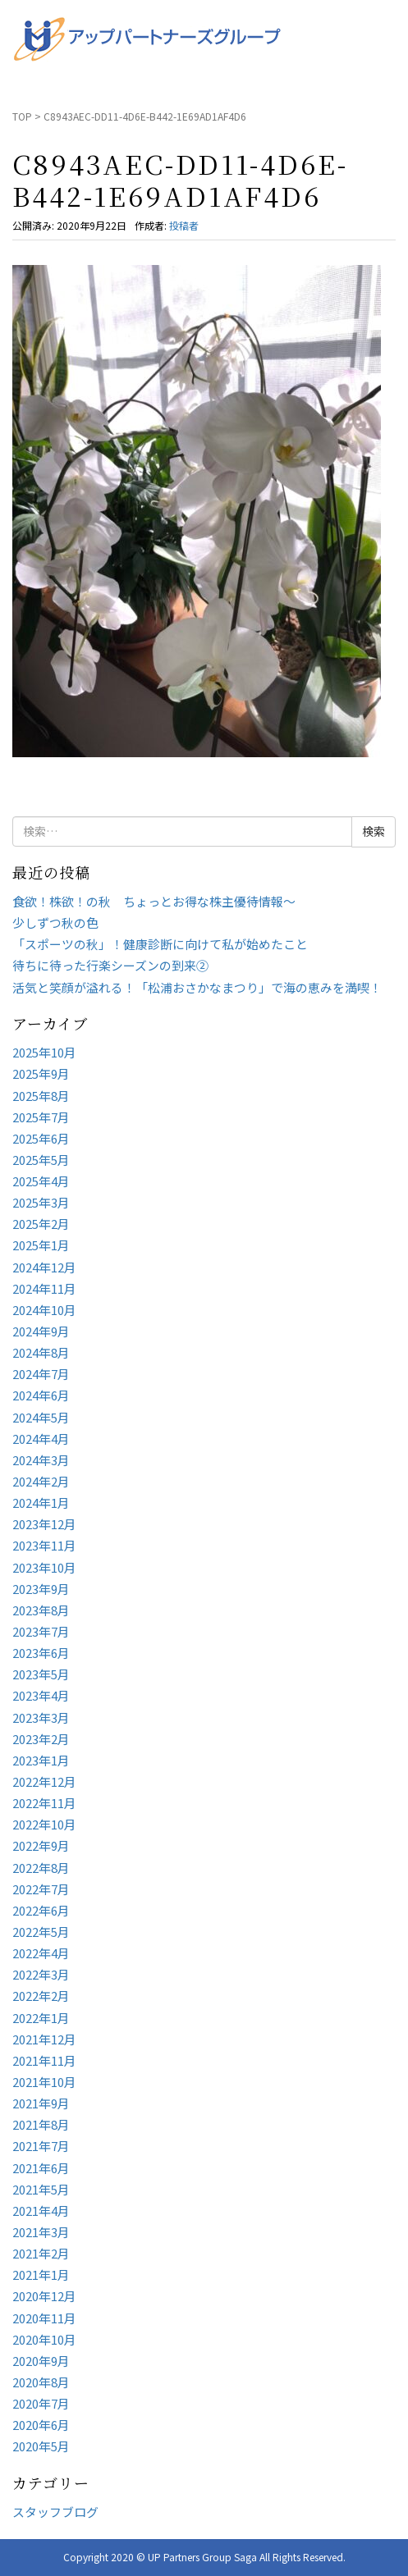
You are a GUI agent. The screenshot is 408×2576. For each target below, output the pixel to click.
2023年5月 (41, 1674)
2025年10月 (44, 1052)
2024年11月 (44, 1288)
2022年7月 (41, 1889)
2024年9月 (41, 1331)
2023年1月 (41, 1760)
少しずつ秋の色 (55, 922)
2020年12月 (44, 2295)
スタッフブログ (55, 2511)
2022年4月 (41, 1953)
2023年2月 (41, 1738)
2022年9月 (41, 1845)
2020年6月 (41, 2424)
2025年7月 (41, 1117)
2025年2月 (41, 1223)
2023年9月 (41, 1588)
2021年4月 (41, 2210)
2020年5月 (41, 2446)
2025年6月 (41, 1138)
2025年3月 (41, 1202)
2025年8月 (41, 1095)
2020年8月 (41, 2382)
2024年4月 (41, 1438)
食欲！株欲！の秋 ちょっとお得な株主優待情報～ (154, 901)
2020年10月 (44, 2339)
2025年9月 (41, 1073)
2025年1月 (41, 1245)
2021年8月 (41, 2124)
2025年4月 (41, 1181)
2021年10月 (44, 2081)
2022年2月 (41, 1995)
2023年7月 (41, 1631)
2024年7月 (41, 1373)
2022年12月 (44, 1781)
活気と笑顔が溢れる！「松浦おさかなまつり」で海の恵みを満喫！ (197, 987)
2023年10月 (44, 1567)
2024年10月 (44, 1309)
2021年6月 (41, 2167)
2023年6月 (41, 1652)
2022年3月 (41, 1974)
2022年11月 (44, 1802)
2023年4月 (41, 1695)
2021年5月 (41, 2189)
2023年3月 (41, 1717)
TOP (22, 116)
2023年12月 (44, 1523)
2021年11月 (44, 2060)
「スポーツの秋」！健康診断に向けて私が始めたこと (160, 943)
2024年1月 (41, 1502)
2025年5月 (41, 1159)
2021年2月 (41, 2253)
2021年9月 (41, 2103)
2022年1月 (41, 2017)
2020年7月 (41, 2403)
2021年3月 (41, 2231)
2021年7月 (41, 2145)
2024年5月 (41, 1417)
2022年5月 (41, 1931)
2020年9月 (41, 2360)
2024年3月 (41, 1459)
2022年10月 (44, 1824)
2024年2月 (41, 1481)
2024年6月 (41, 1395)
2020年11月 (44, 2318)
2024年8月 (41, 1352)
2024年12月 (44, 1267)
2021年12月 (44, 2039)
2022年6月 (41, 1910)
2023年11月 (44, 1545)
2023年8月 (41, 1610)
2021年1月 (41, 2274)
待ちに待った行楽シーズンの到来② (110, 965)
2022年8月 (41, 1867)
